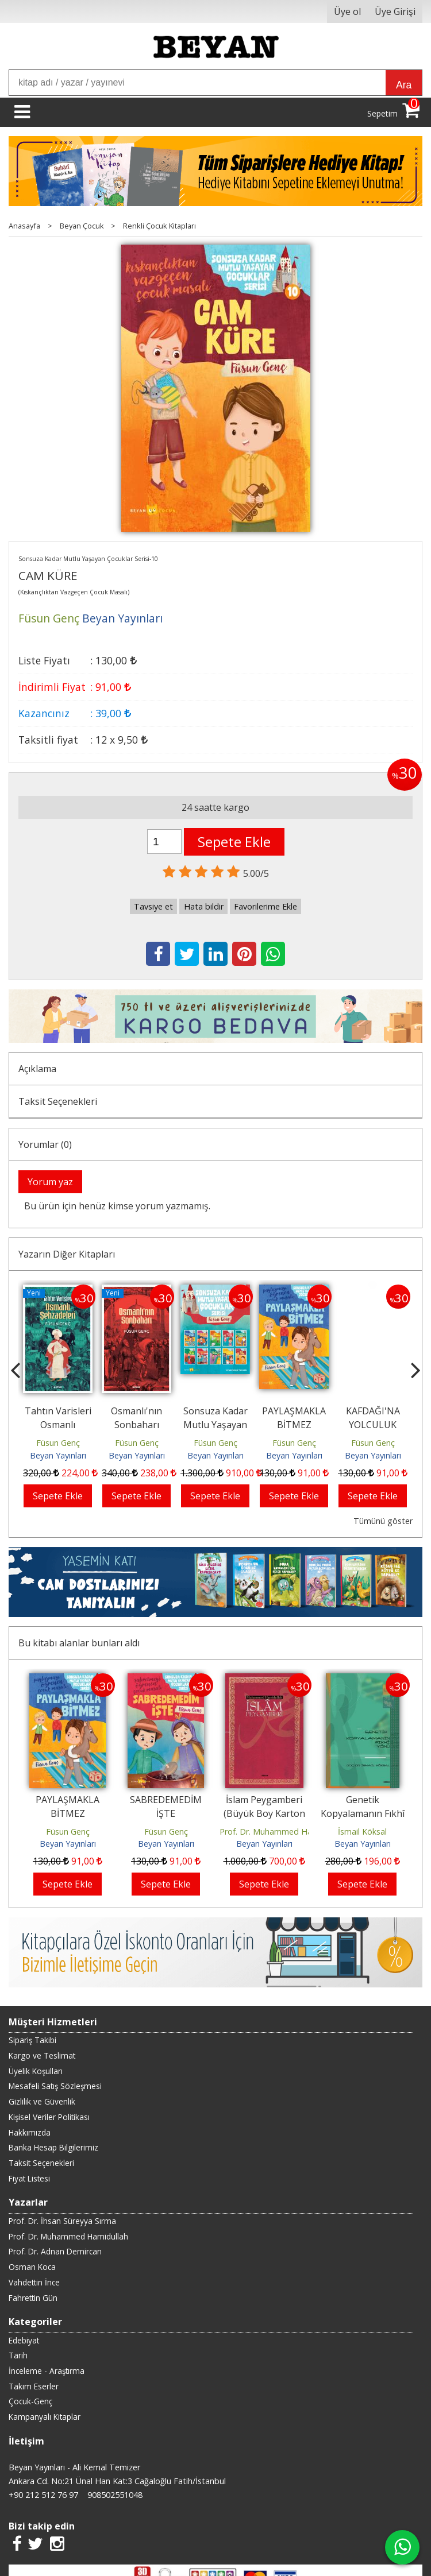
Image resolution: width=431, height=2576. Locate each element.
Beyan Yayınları (58, 1455)
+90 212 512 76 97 (43, 2494)
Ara (403, 85)
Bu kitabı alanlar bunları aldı (79, 1643)
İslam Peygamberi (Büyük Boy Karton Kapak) (264, 1813)
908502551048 (115, 2494)
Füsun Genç (58, 1442)
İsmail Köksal (362, 1831)
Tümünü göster (383, 1520)
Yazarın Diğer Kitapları (66, 1254)
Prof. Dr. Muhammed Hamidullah (282, 1831)
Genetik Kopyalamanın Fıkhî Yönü (363, 1813)
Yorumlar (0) (45, 1144)
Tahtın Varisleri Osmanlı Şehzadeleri (58, 1425)
